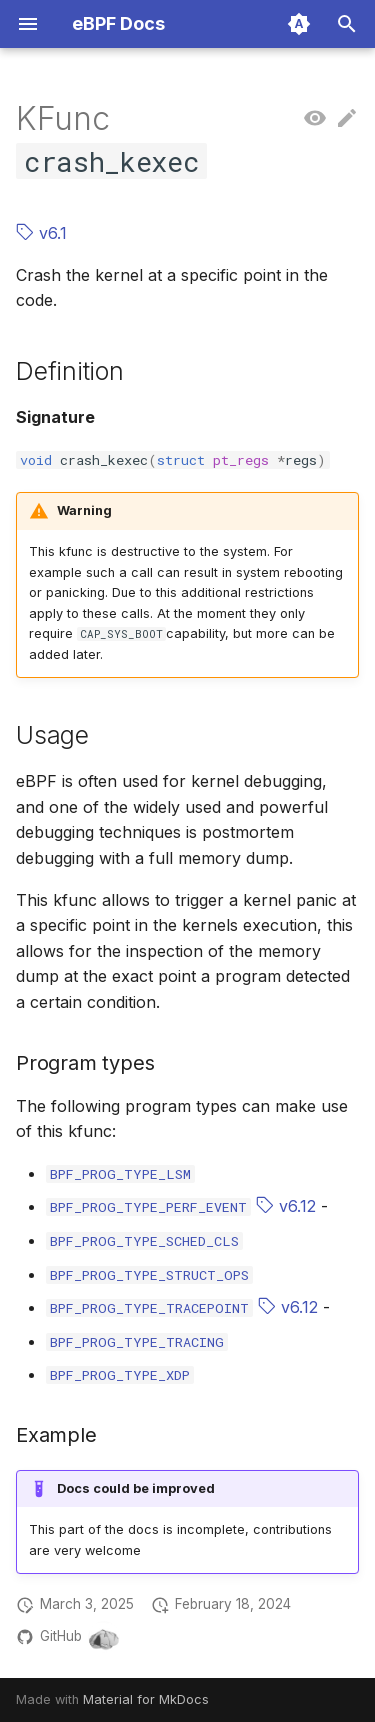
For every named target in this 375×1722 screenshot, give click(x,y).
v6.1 (41, 233)
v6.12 (286, 1206)
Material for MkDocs (146, 1699)
